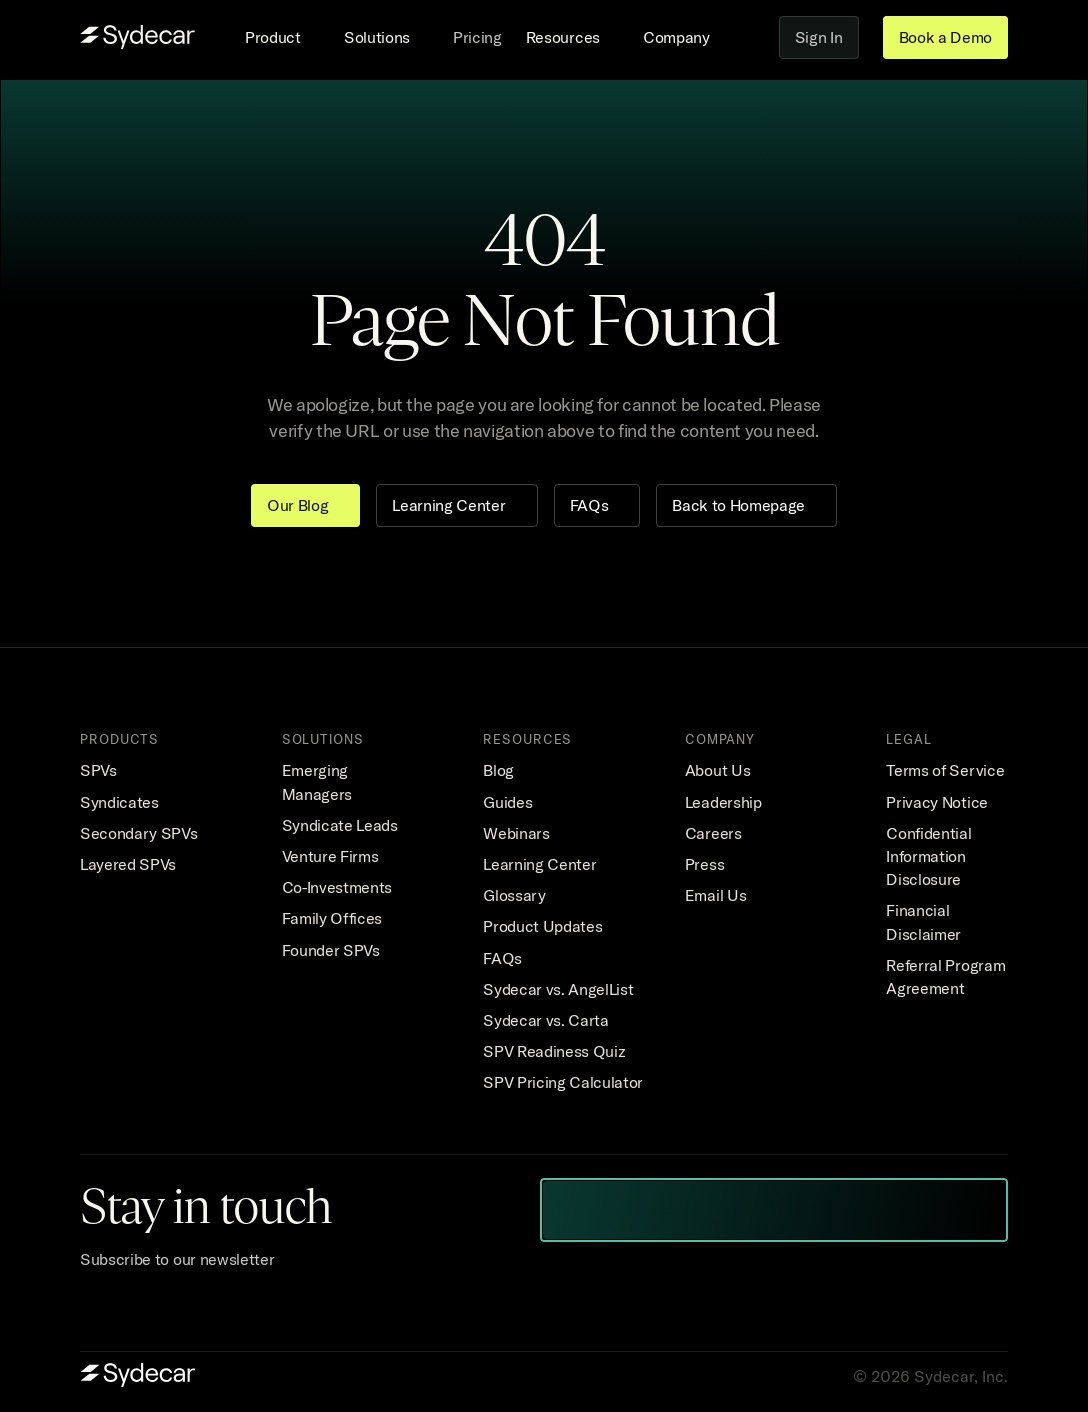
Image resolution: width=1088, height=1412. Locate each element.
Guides (507, 802)
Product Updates (542, 926)
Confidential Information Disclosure (930, 856)
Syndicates (119, 802)
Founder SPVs (331, 950)
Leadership (723, 802)
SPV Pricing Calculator (563, 1082)
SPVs (98, 770)
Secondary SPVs (139, 833)
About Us (717, 770)
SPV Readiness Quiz (554, 1051)
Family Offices (332, 918)
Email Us (715, 895)
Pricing (477, 37)
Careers (713, 833)
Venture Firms (330, 856)
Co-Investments (337, 887)
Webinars (516, 833)
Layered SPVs (128, 864)
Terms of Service (945, 770)
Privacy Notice (937, 802)
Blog (498, 770)
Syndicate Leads (340, 825)
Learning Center (539, 864)
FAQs (502, 958)
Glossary (514, 895)
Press (704, 864)
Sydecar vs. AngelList (558, 989)
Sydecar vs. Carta (546, 1020)
